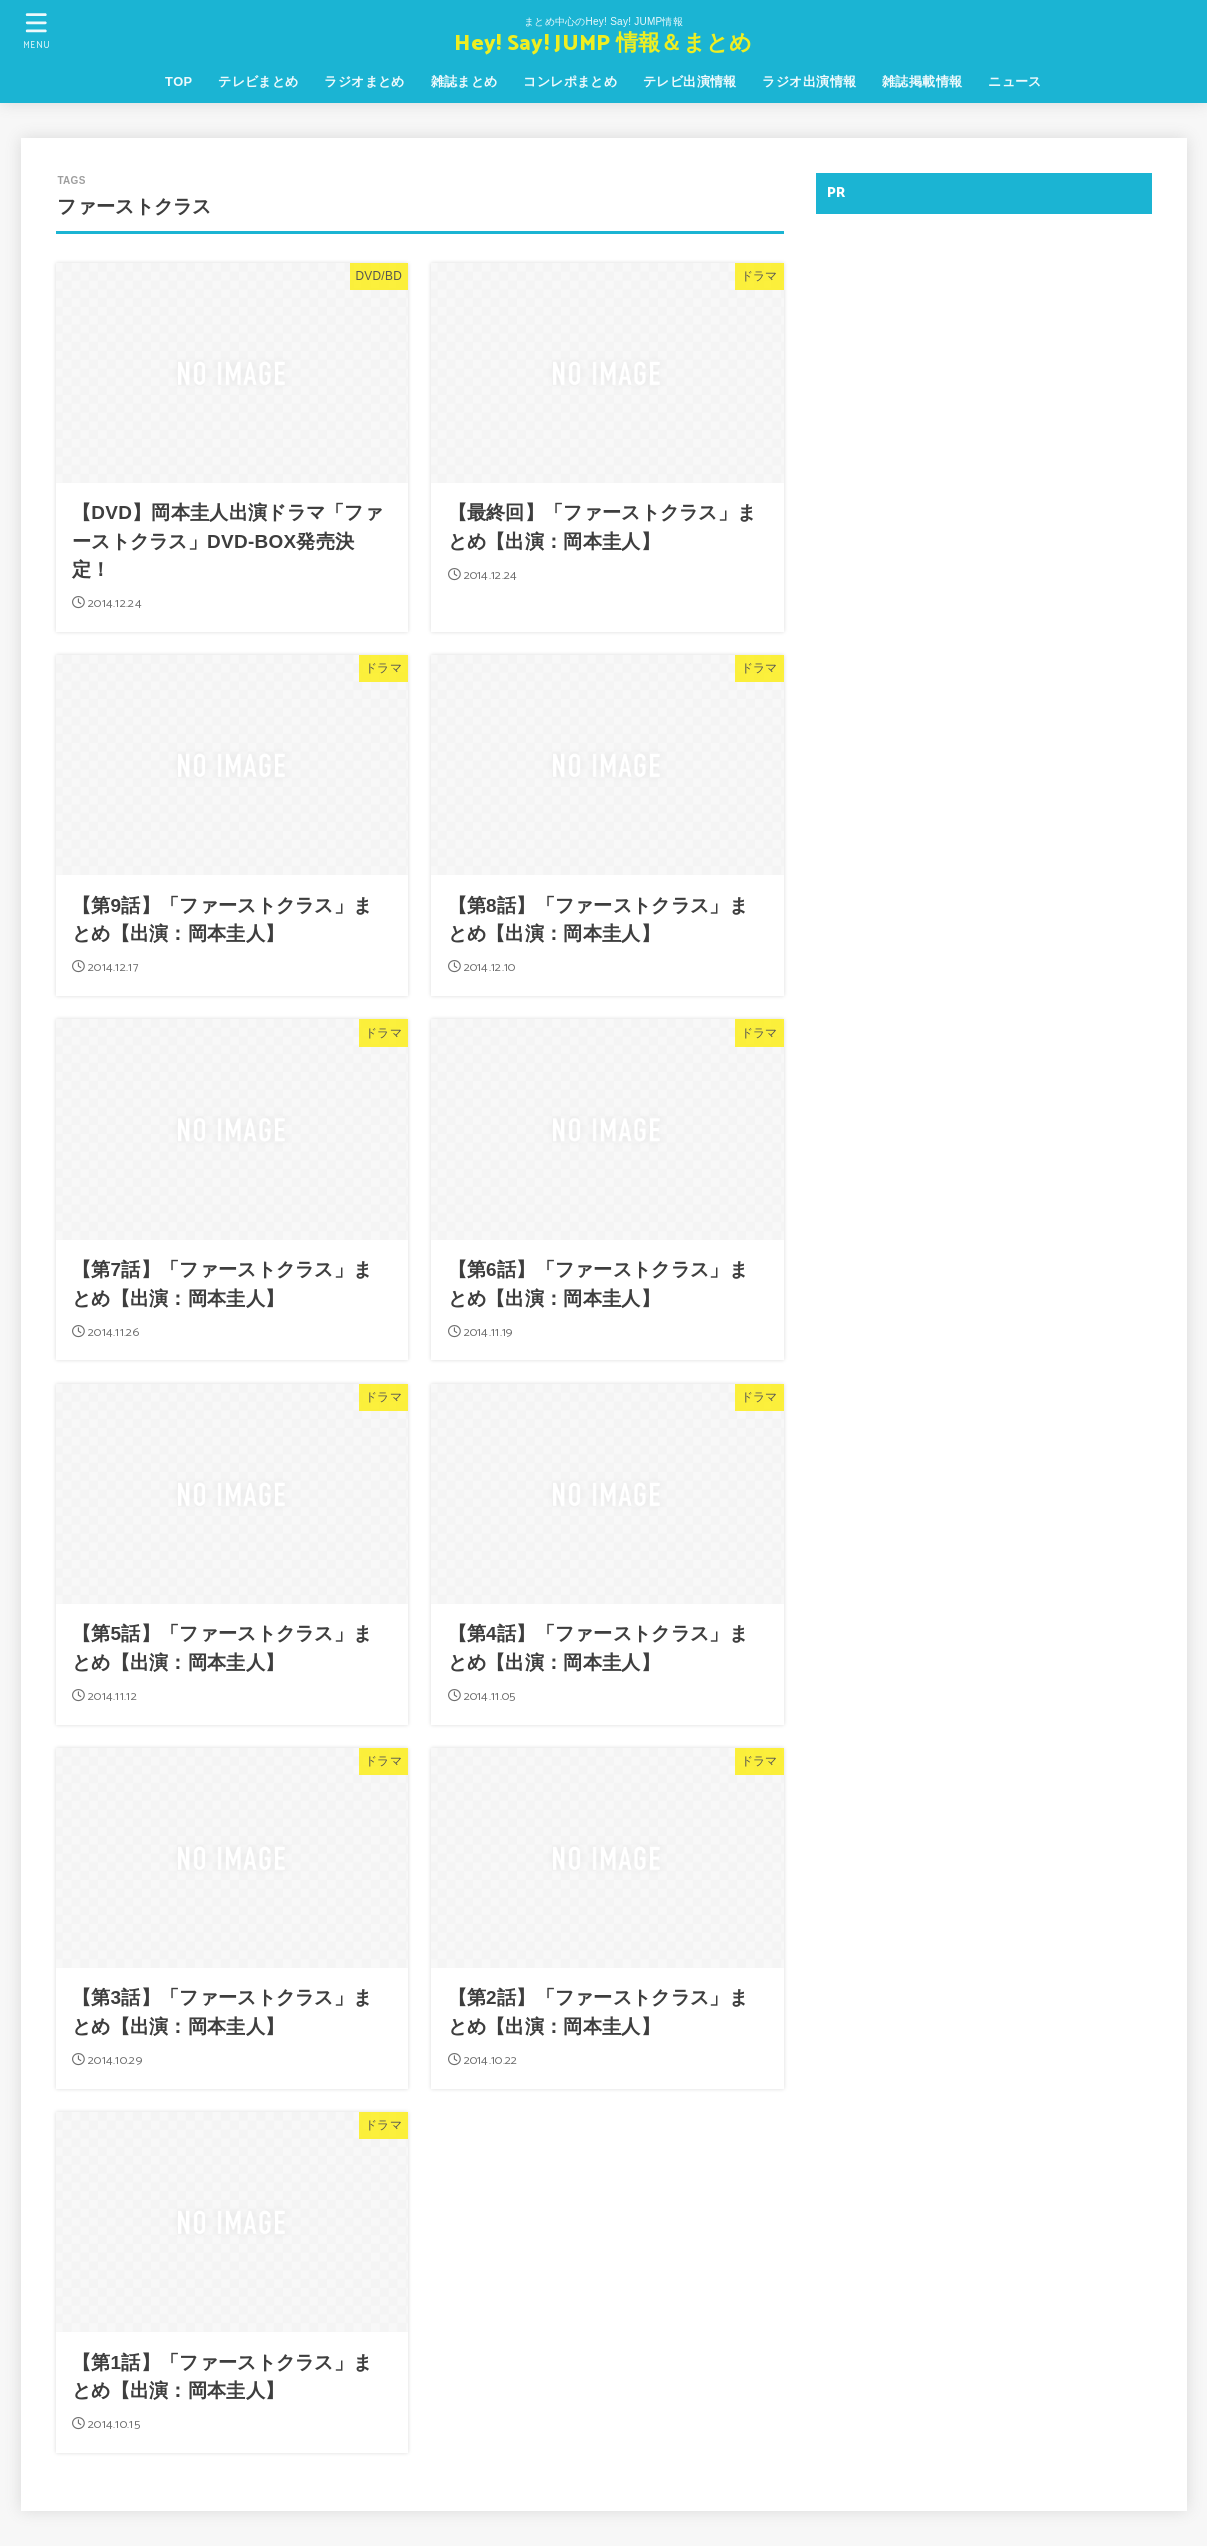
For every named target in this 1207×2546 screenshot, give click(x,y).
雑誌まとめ (464, 81)
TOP (178, 81)
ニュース (1015, 81)
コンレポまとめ (570, 81)
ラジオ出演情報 (809, 81)
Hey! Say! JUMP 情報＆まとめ (603, 44)
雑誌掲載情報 (922, 81)
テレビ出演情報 (690, 81)
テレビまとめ (258, 81)
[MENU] (37, 30)
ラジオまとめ (364, 81)
